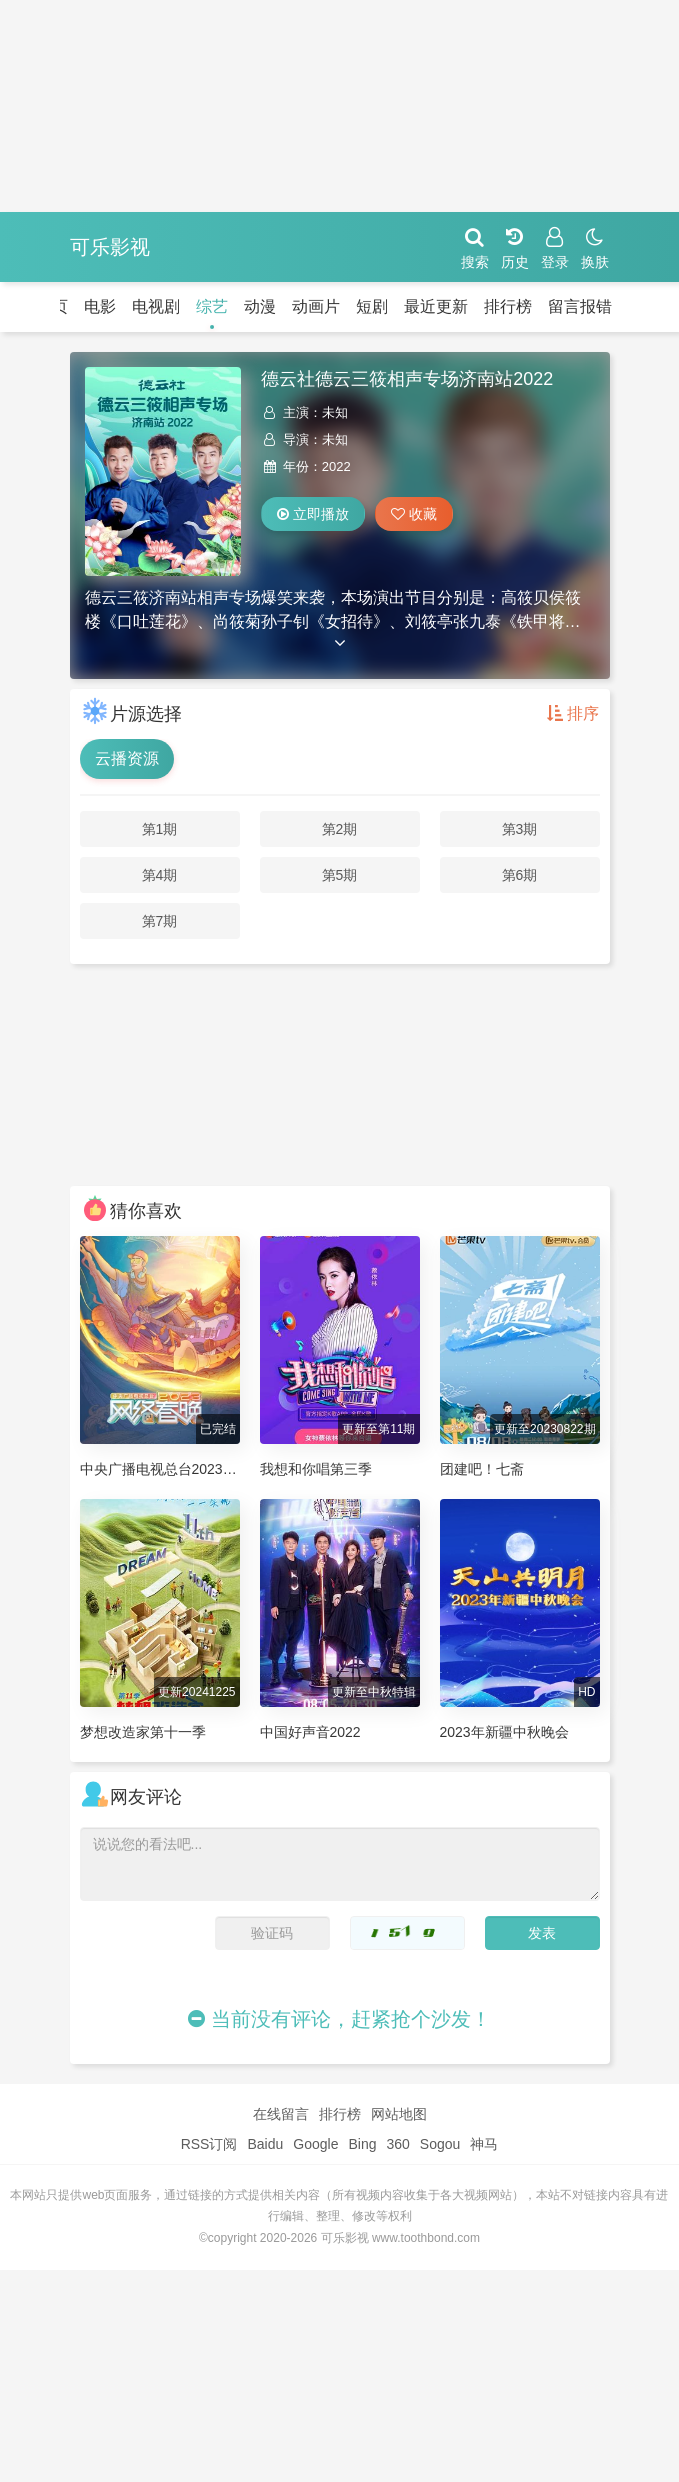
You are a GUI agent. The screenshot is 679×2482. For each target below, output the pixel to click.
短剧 (372, 306)
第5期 (340, 875)
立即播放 (313, 514)
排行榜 (508, 306)
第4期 (160, 875)
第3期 (520, 829)
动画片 (316, 306)
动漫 (260, 306)
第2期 (340, 829)
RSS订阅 (209, 2144)
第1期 (160, 829)
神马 (484, 2144)
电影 (100, 306)
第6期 (520, 875)
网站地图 (399, 2114)
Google (315, 2144)
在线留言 (281, 2114)
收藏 (414, 514)
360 (397, 2144)
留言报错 (580, 306)
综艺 (212, 306)
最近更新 (436, 306)
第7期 (160, 921)
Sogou (440, 2144)
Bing (362, 2144)
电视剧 (156, 306)
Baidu (265, 2144)
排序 (573, 713)
